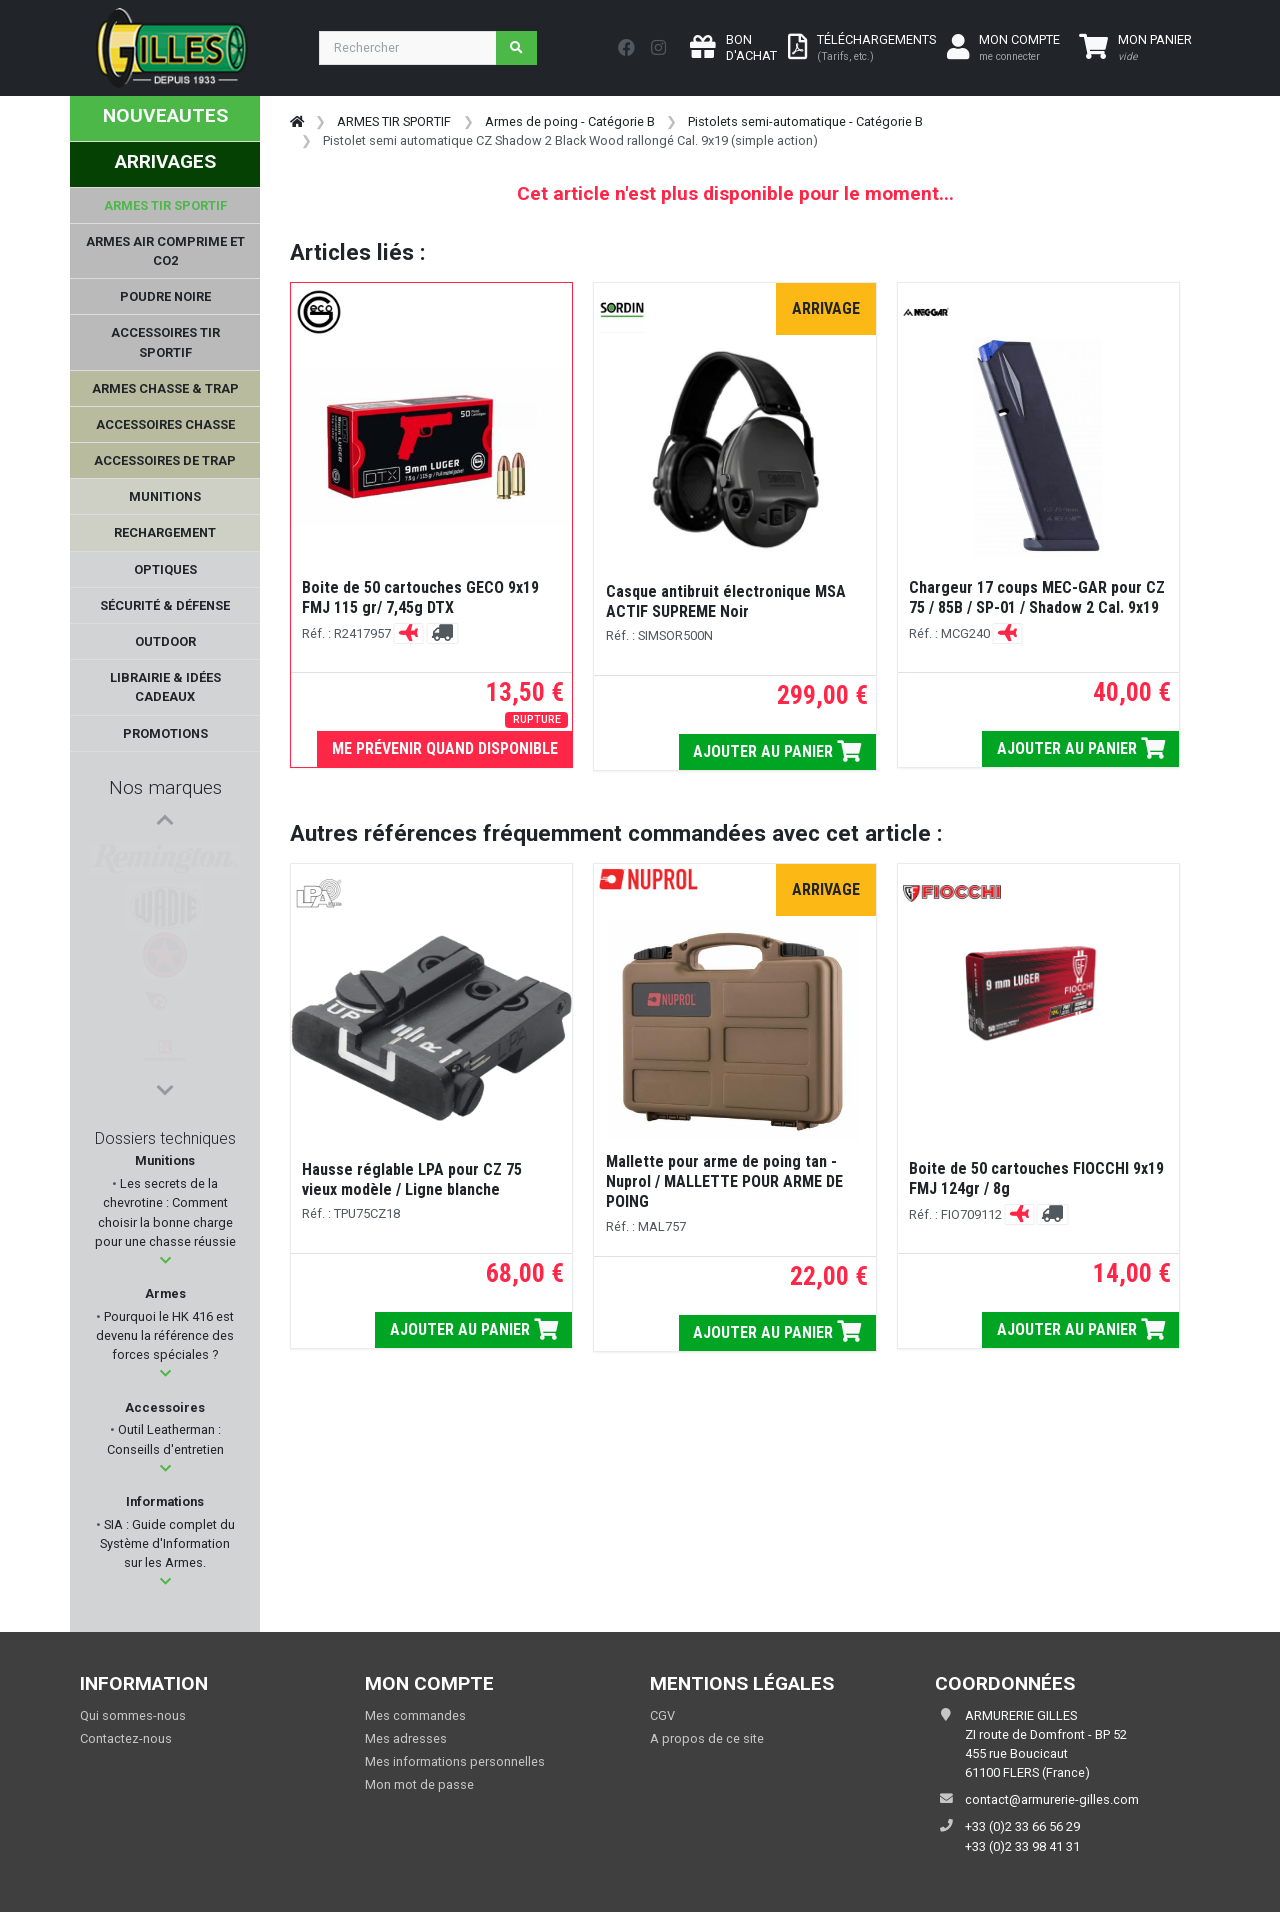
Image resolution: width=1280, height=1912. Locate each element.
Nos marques (165, 787)
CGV (662, 1715)
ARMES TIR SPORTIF (394, 121)
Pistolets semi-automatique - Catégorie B (805, 121)
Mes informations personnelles (455, 1761)
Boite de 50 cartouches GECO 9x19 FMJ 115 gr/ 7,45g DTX (420, 597)
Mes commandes (415, 1715)
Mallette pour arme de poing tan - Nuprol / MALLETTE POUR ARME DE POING (724, 1181)
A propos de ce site (707, 1738)
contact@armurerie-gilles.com (1052, 1799)
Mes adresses (406, 1738)
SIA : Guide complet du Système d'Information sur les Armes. (167, 1543)
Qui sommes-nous (133, 1715)
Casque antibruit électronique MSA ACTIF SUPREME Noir (726, 601)
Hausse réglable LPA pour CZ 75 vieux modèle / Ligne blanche (412, 1179)
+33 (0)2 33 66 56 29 (1022, 1826)
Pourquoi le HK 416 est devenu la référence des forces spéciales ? (165, 1335)
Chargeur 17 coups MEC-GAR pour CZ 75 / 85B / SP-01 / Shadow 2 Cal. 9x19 (1037, 597)
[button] (165, 1260)
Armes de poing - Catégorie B (570, 121)
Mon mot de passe (419, 1784)
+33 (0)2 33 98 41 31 (1022, 1846)
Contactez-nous (126, 1738)
